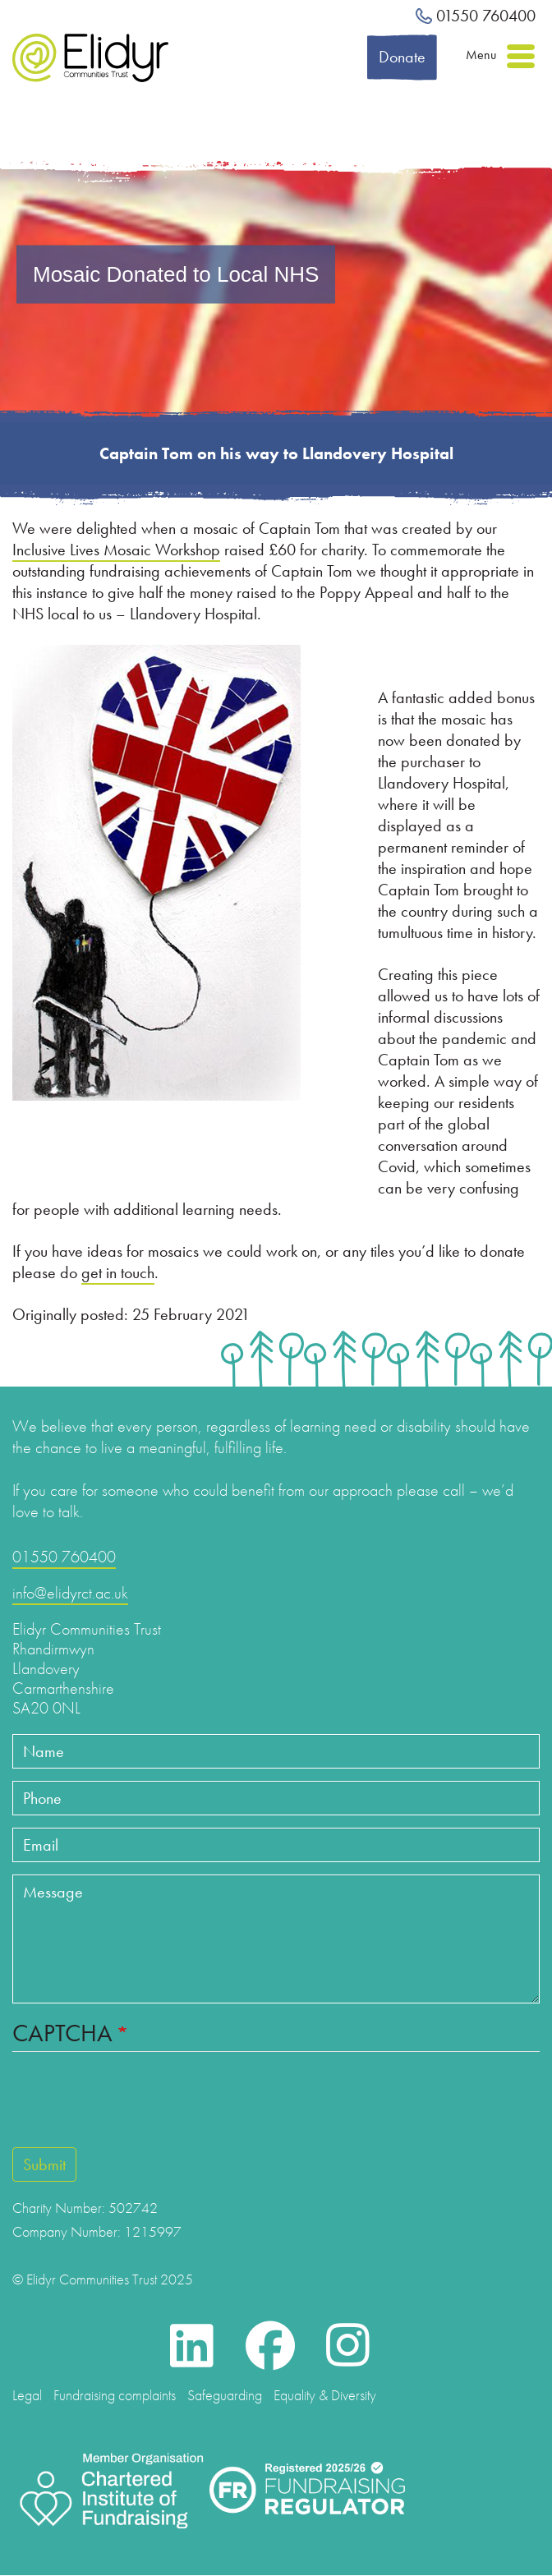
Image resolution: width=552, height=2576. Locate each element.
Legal (27, 2394)
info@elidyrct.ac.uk (70, 1592)
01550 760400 (476, 15)
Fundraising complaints (114, 2394)
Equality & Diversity (325, 2394)
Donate (402, 56)
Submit (44, 2164)
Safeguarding (224, 2394)
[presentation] (108, 2099)
